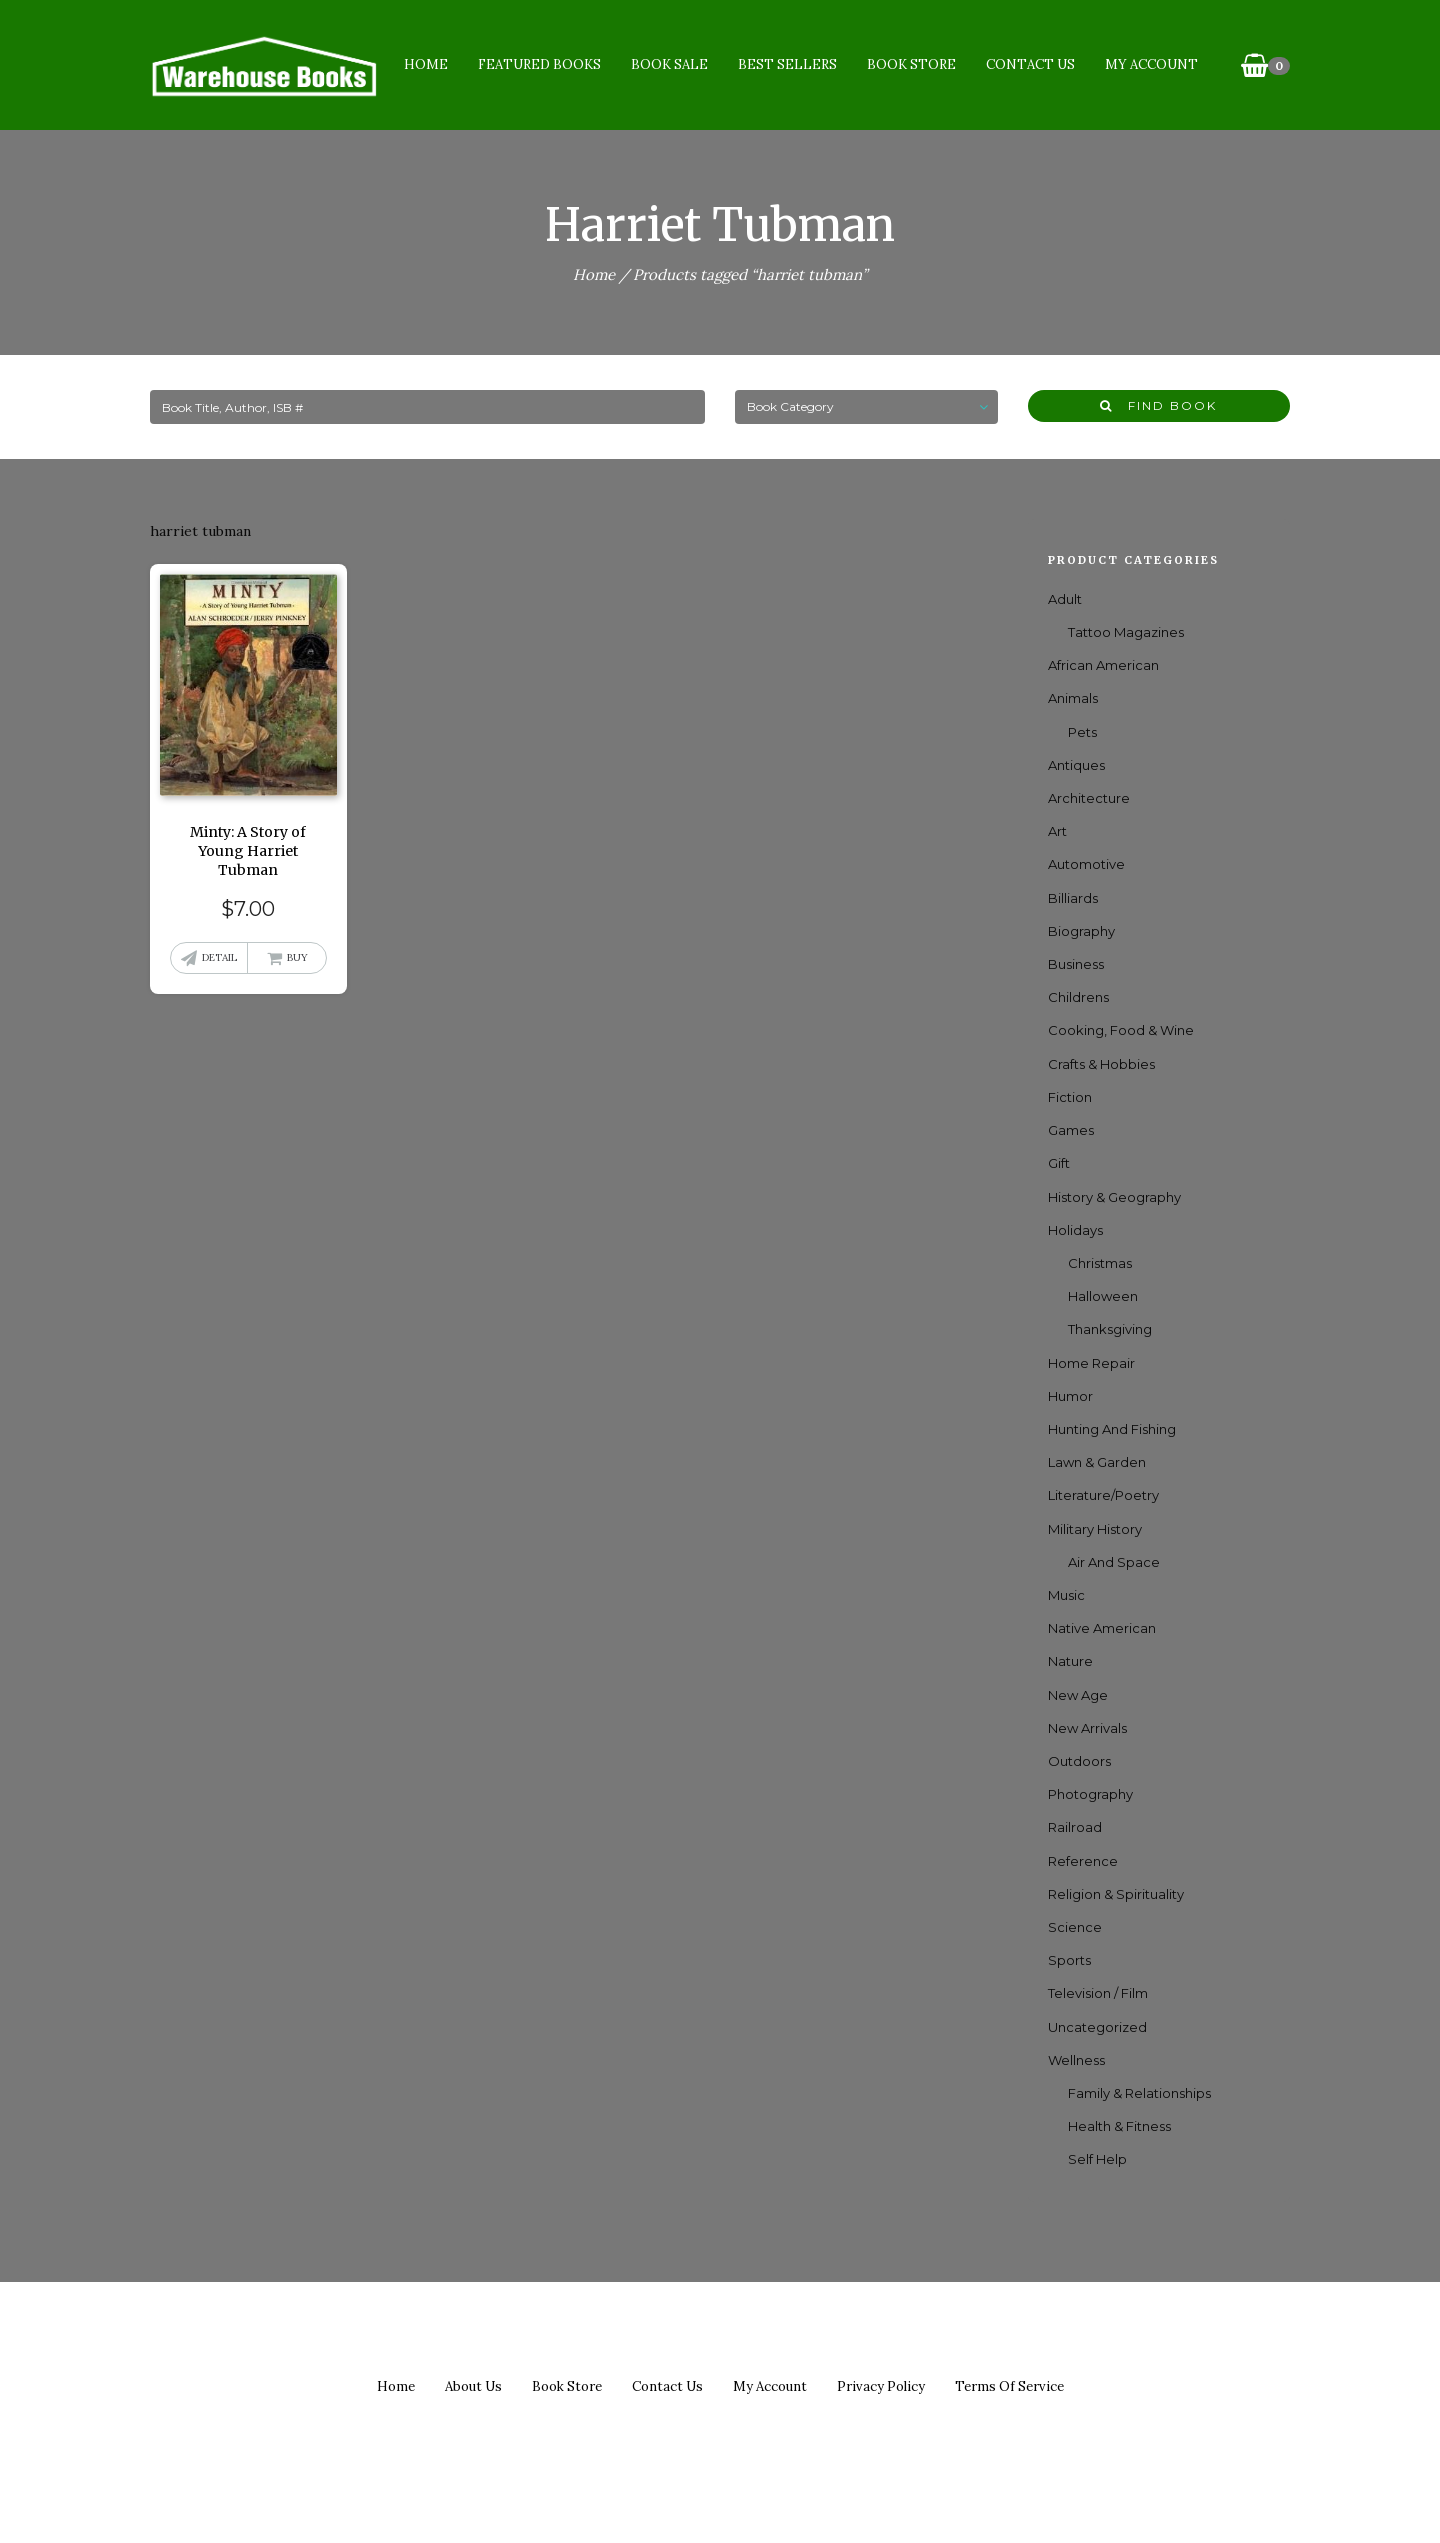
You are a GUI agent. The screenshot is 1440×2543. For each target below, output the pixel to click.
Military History (1095, 1529)
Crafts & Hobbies (1101, 1064)
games (1071, 1130)
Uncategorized (1097, 2027)
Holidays (1075, 1230)
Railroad (1075, 1827)
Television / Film (1098, 1993)
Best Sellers (786, 64)
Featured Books (538, 64)
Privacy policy (881, 2386)
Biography (1081, 931)
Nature (1070, 1661)
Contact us (667, 2386)
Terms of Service (1009, 2386)
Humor (1070, 1396)
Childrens (1078, 997)
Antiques (1076, 765)
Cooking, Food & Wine (1121, 1030)
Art (1057, 831)
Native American (1102, 1628)
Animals (1073, 698)
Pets (1082, 732)
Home (425, 64)
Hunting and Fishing (1112, 1429)
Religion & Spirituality (1116, 1894)
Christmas (1100, 1263)
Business (1076, 964)
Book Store (910, 64)
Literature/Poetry (1103, 1495)
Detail (219, 957)
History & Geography (1114, 1197)
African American (1103, 665)
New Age (1078, 1695)
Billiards (1073, 898)
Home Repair (1091, 1363)
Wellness (1076, 2060)
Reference (1083, 1861)
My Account (1150, 64)
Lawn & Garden (1097, 1462)
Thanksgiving (1110, 1329)
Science (1075, 1927)
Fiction (1070, 1097)
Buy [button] (297, 957)
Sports (1069, 1960)
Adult (1065, 599)
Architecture (1089, 798)
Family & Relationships (1139, 2093)
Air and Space (1114, 1562)
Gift (1059, 1163)
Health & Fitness (1119, 2126)
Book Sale (668, 64)
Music (1066, 1595)
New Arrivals (1087, 1728)
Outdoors (1079, 1761)
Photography (1090, 1794)
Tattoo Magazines (1126, 632)
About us (473, 2386)
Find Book (1158, 405)
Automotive (1086, 864)
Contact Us (1029, 64)
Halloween (1103, 1296)
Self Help (1097, 2159)
